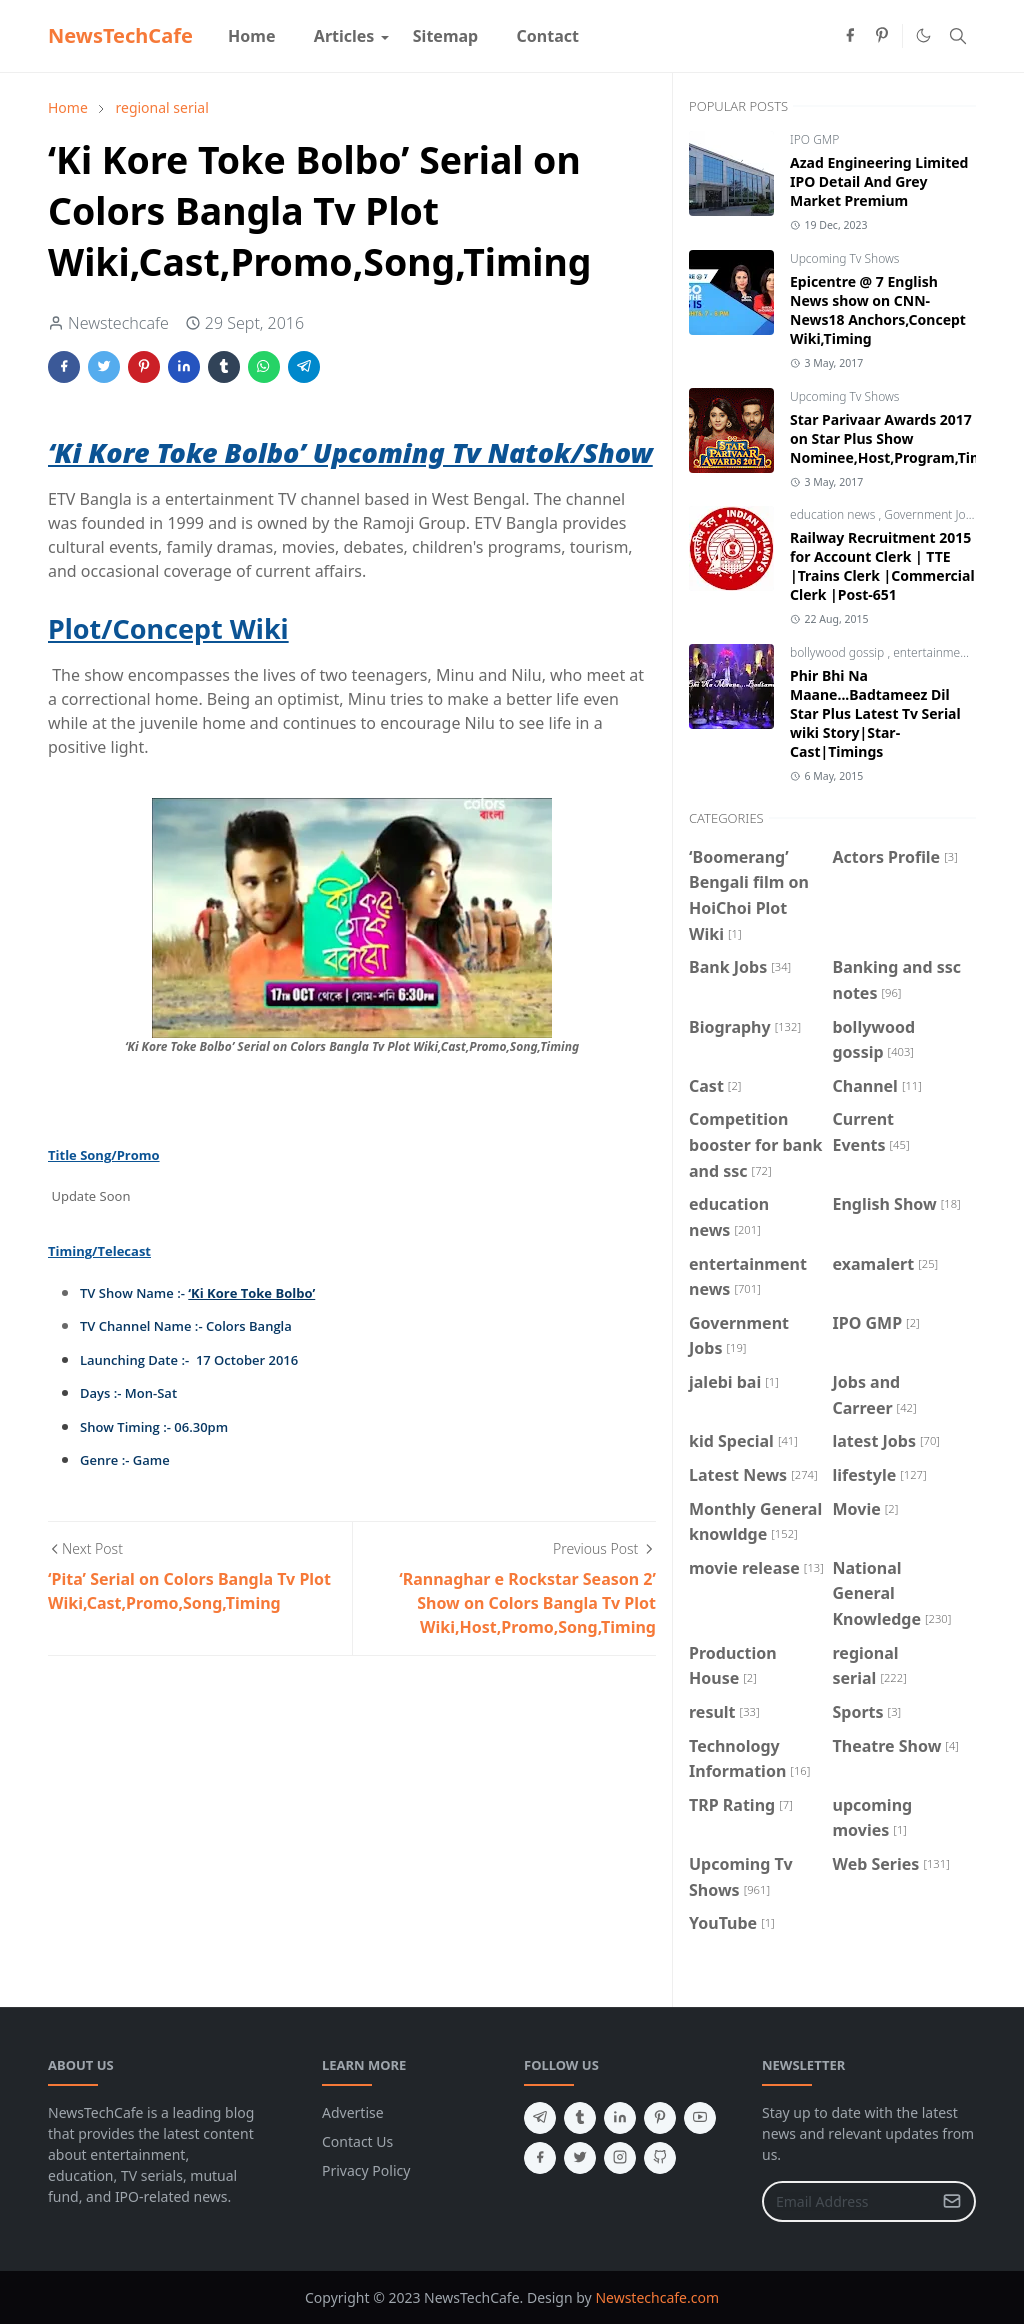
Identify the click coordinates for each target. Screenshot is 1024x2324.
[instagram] (620, 2158)
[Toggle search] (958, 36)
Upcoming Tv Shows (844, 258)
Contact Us (357, 2141)
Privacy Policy (366, 2170)
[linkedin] (620, 2118)
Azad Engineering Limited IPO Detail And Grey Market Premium (879, 181)
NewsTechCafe (120, 35)
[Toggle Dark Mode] (923, 35)
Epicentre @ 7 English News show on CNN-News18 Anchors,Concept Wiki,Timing (878, 310)
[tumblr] (580, 2118)
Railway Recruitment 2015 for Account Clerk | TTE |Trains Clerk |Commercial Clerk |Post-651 (882, 566)
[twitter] (580, 2158)
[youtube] (700, 2118)
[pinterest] (882, 36)
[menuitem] (252, 36)
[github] (660, 2158)
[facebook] (850, 36)
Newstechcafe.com (657, 2297)
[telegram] (540, 2118)
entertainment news (949, 652)
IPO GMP (814, 139)
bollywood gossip (838, 652)
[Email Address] (847, 2201)
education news (834, 514)
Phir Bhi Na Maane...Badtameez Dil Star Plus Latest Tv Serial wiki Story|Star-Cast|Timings (875, 713)
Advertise (353, 2112)
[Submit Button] (952, 2201)
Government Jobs (932, 514)
